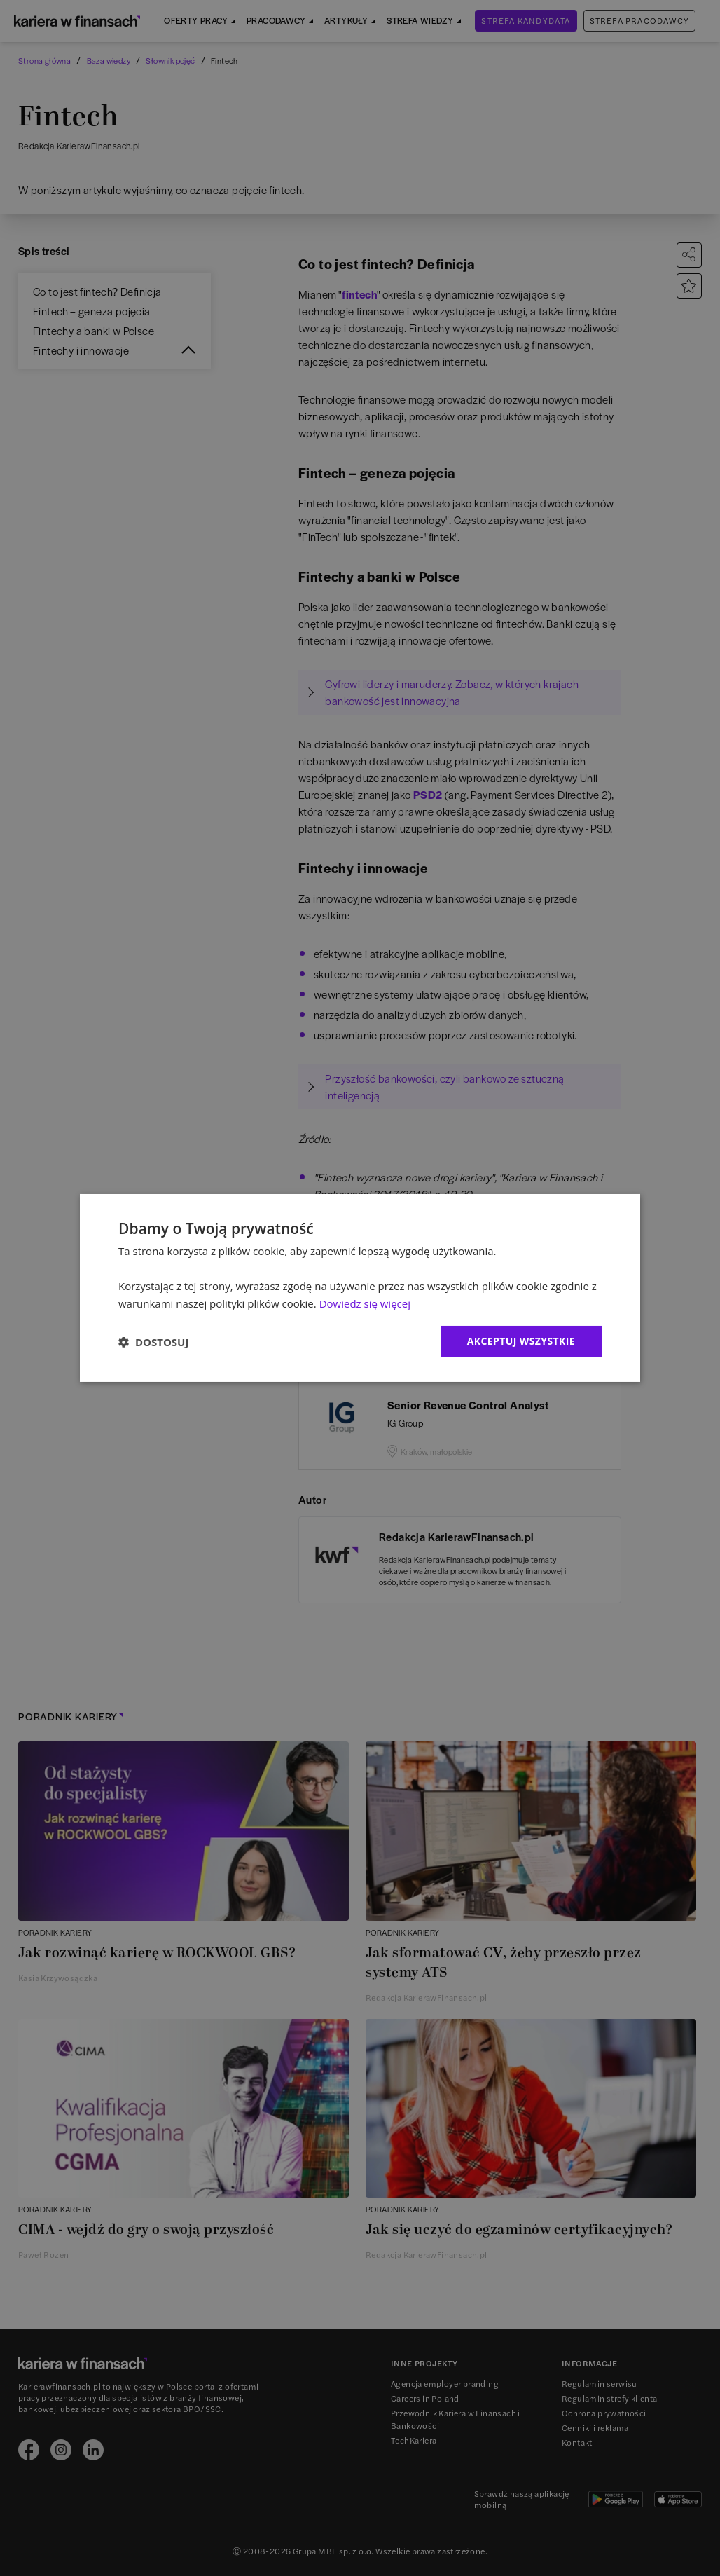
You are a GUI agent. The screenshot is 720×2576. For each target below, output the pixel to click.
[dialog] (360, 1288)
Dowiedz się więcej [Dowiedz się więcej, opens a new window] (364, 1303)
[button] (153, 1342)
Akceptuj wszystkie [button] (521, 1341)
